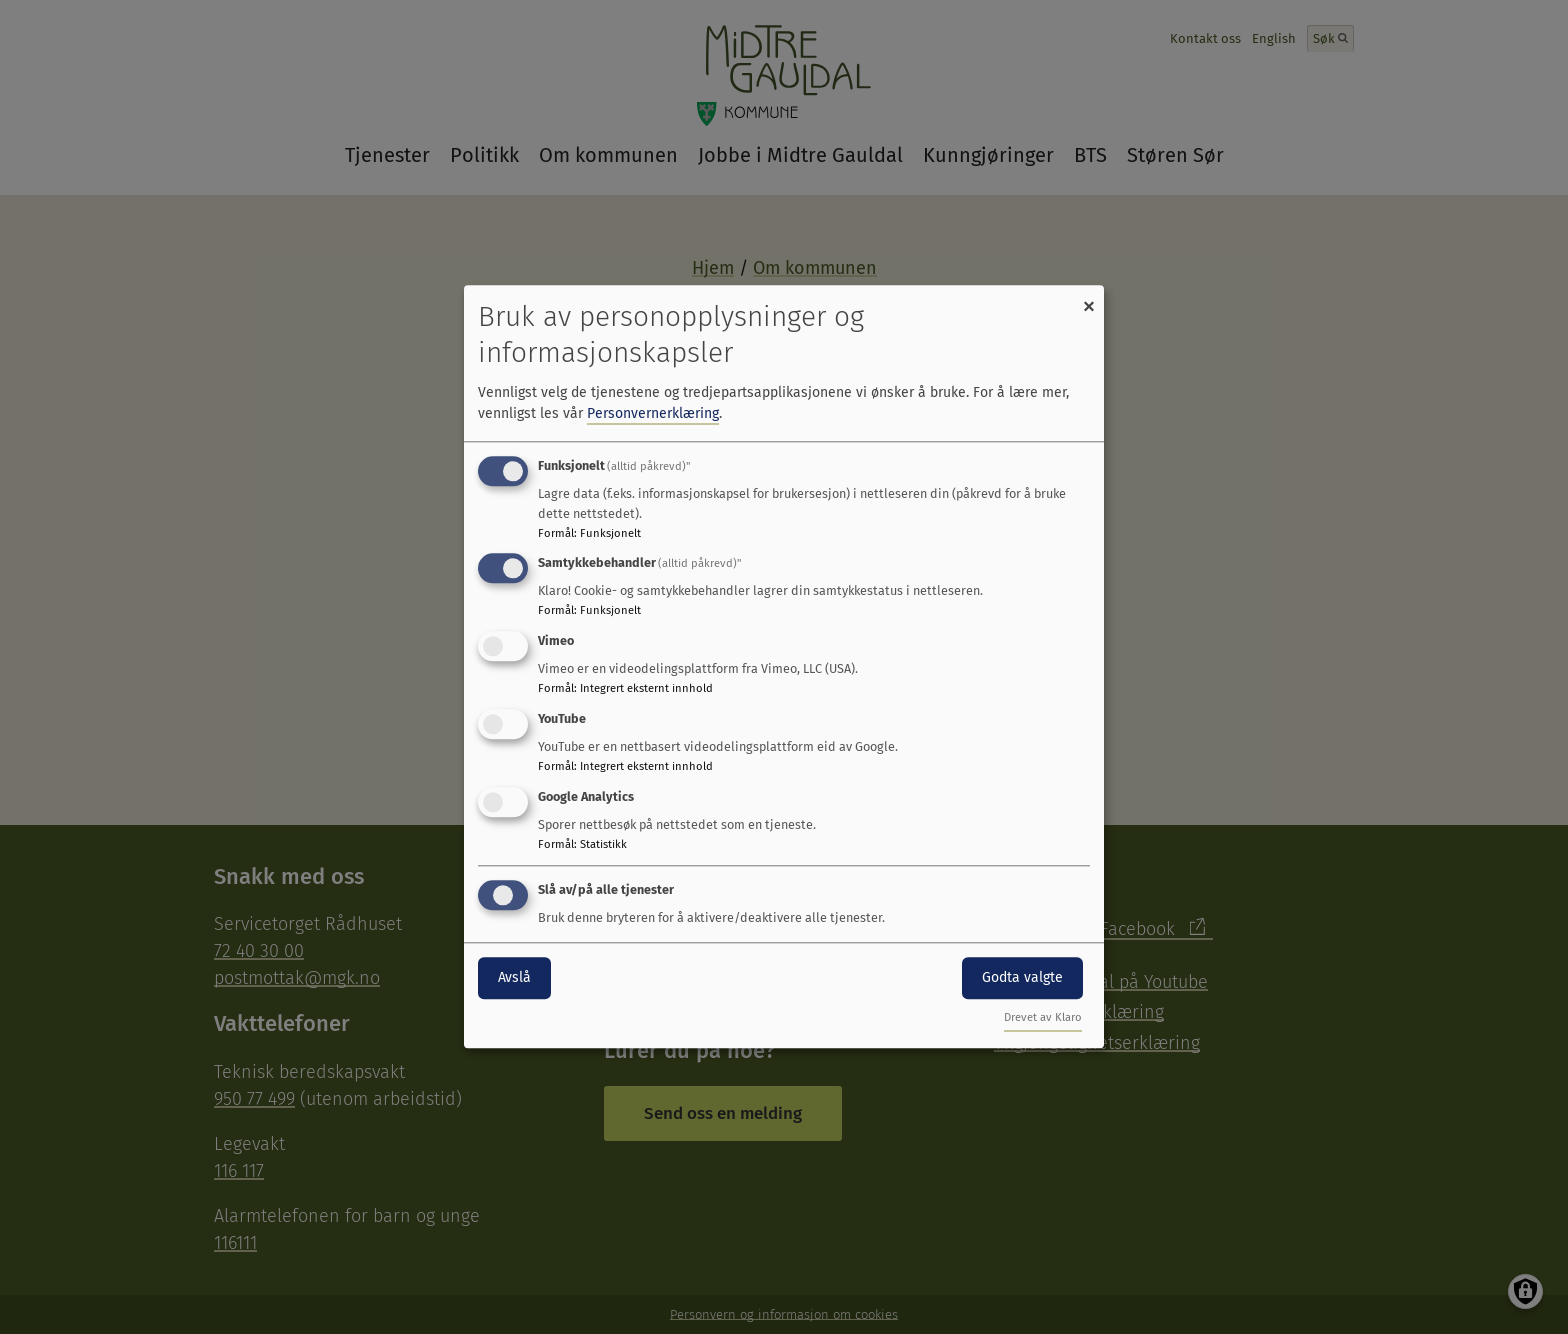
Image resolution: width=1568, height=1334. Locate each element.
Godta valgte (1022, 977)
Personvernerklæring (653, 413)
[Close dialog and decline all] (1089, 297)
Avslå (514, 977)
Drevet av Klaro (1043, 1018)
